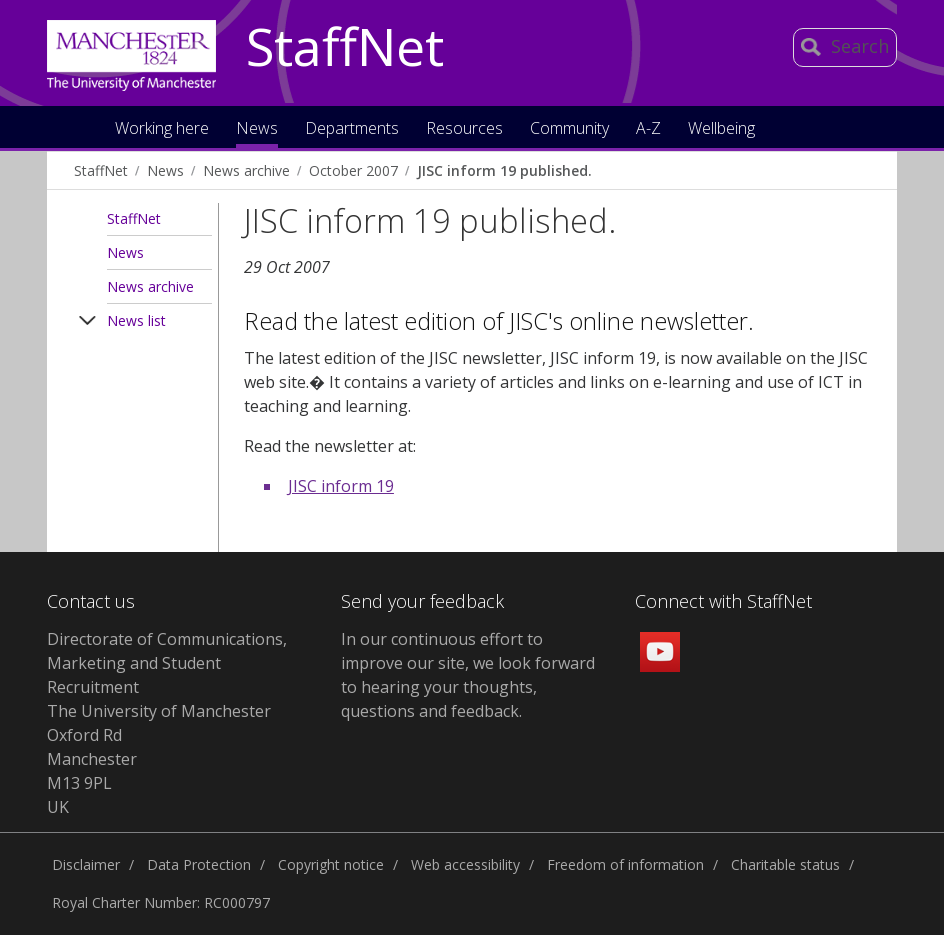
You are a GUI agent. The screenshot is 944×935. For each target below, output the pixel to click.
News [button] (257, 129)
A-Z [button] (648, 129)
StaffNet (345, 48)
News (165, 170)
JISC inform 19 (341, 486)
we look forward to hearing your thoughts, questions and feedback (468, 687)
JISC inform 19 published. (504, 170)
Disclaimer (86, 864)
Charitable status (785, 864)
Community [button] (569, 129)
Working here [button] (162, 129)
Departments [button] (352, 129)
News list (136, 320)
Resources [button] (464, 129)
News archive (246, 170)
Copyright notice (331, 864)
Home (79, 126)
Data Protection (199, 864)
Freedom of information (625, 864)
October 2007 (353, 170)
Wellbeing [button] (721, 129)
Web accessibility (465, 864)
